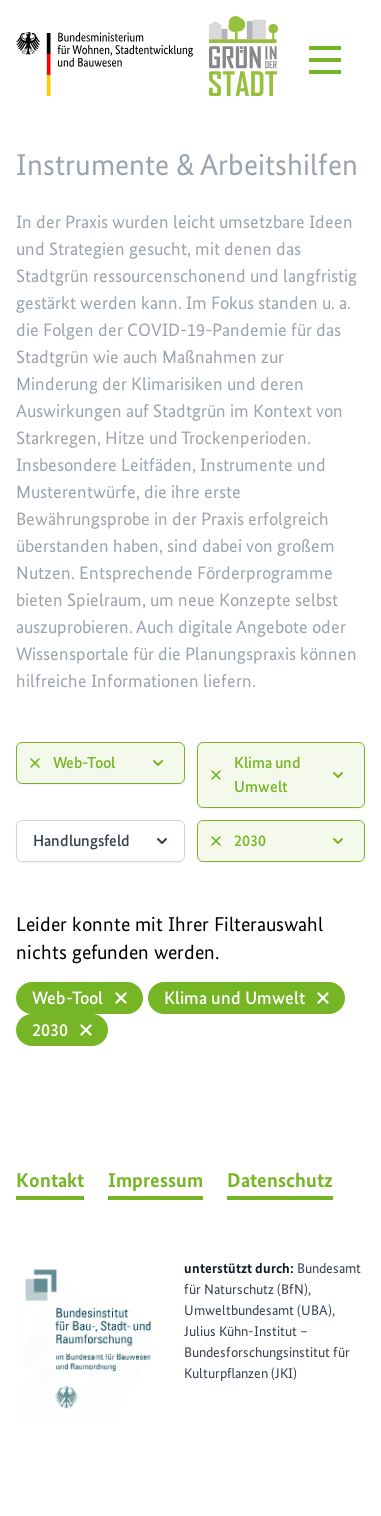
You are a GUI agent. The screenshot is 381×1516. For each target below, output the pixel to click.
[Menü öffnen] (325, 60)
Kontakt (50, 1180)
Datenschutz (280, 1180)
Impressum (155, 1180)
